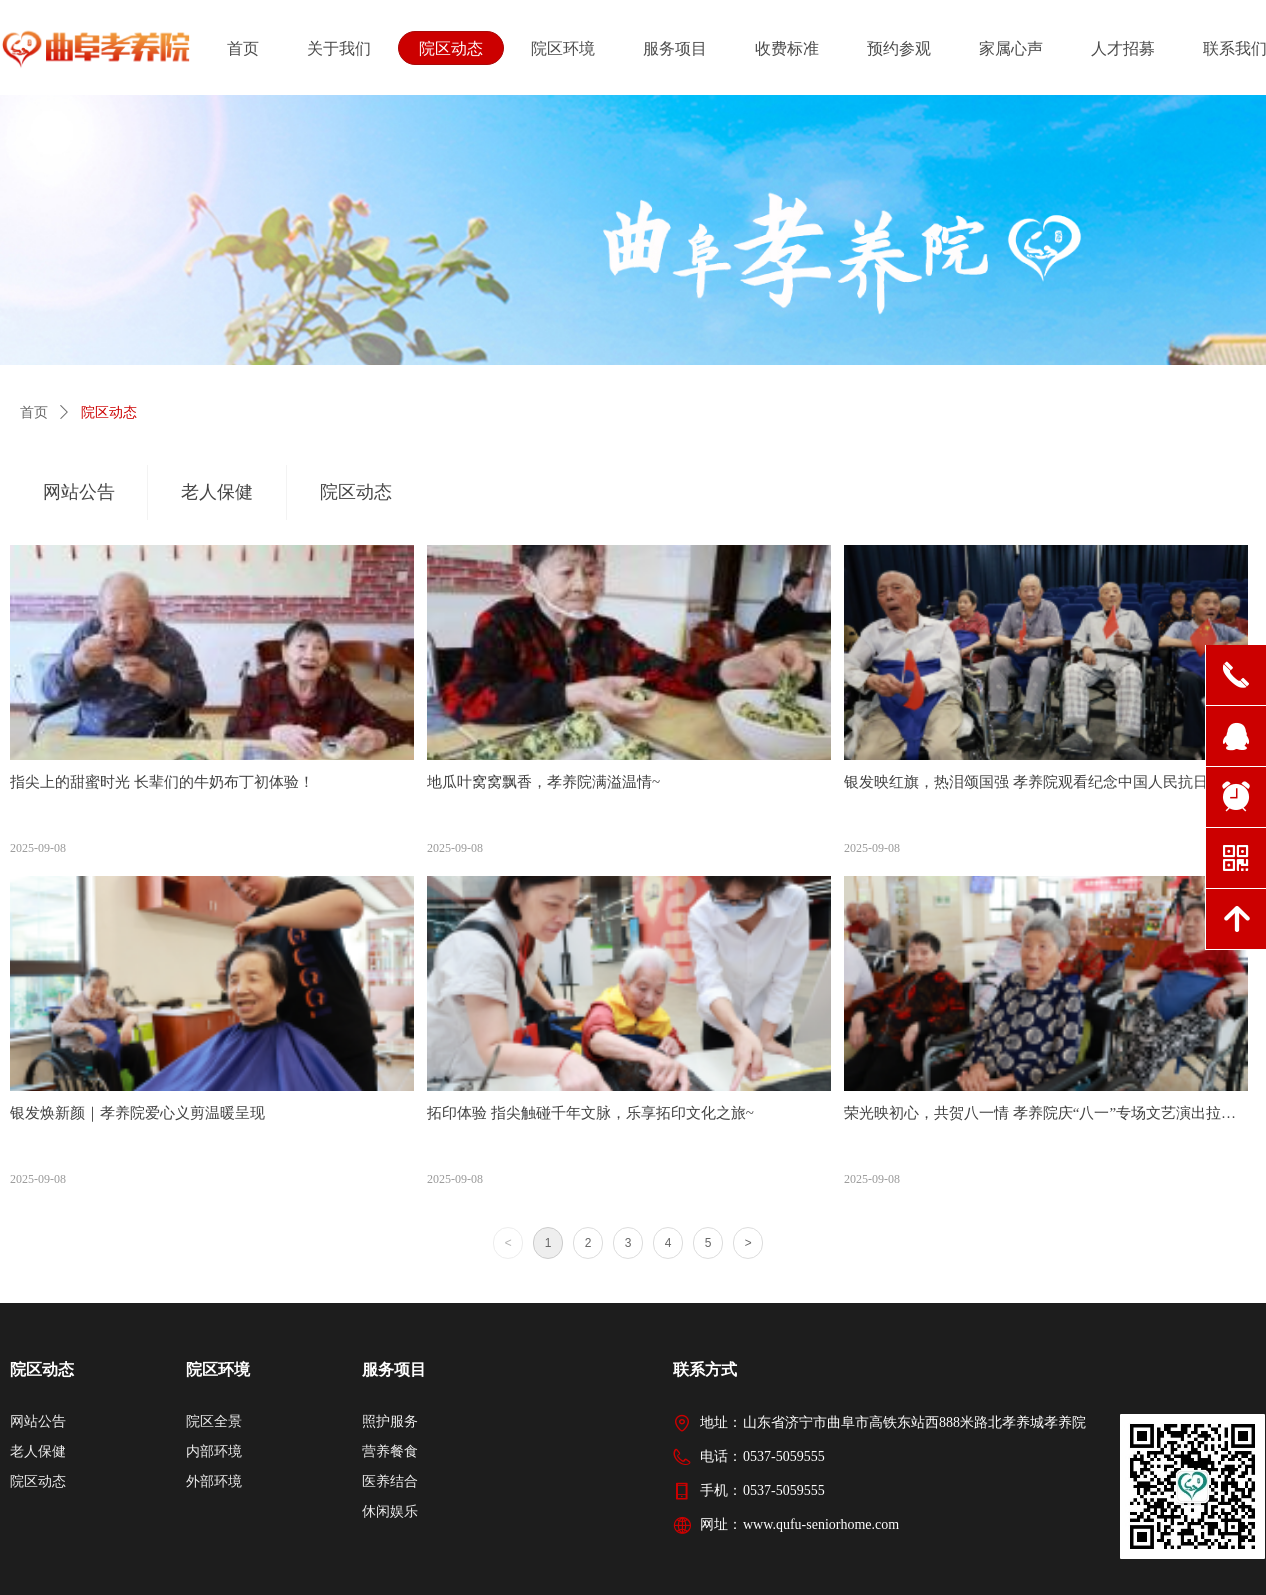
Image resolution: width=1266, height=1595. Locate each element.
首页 (34, 412)
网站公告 (79, 492)
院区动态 (109, 412)
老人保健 (217, 492)
